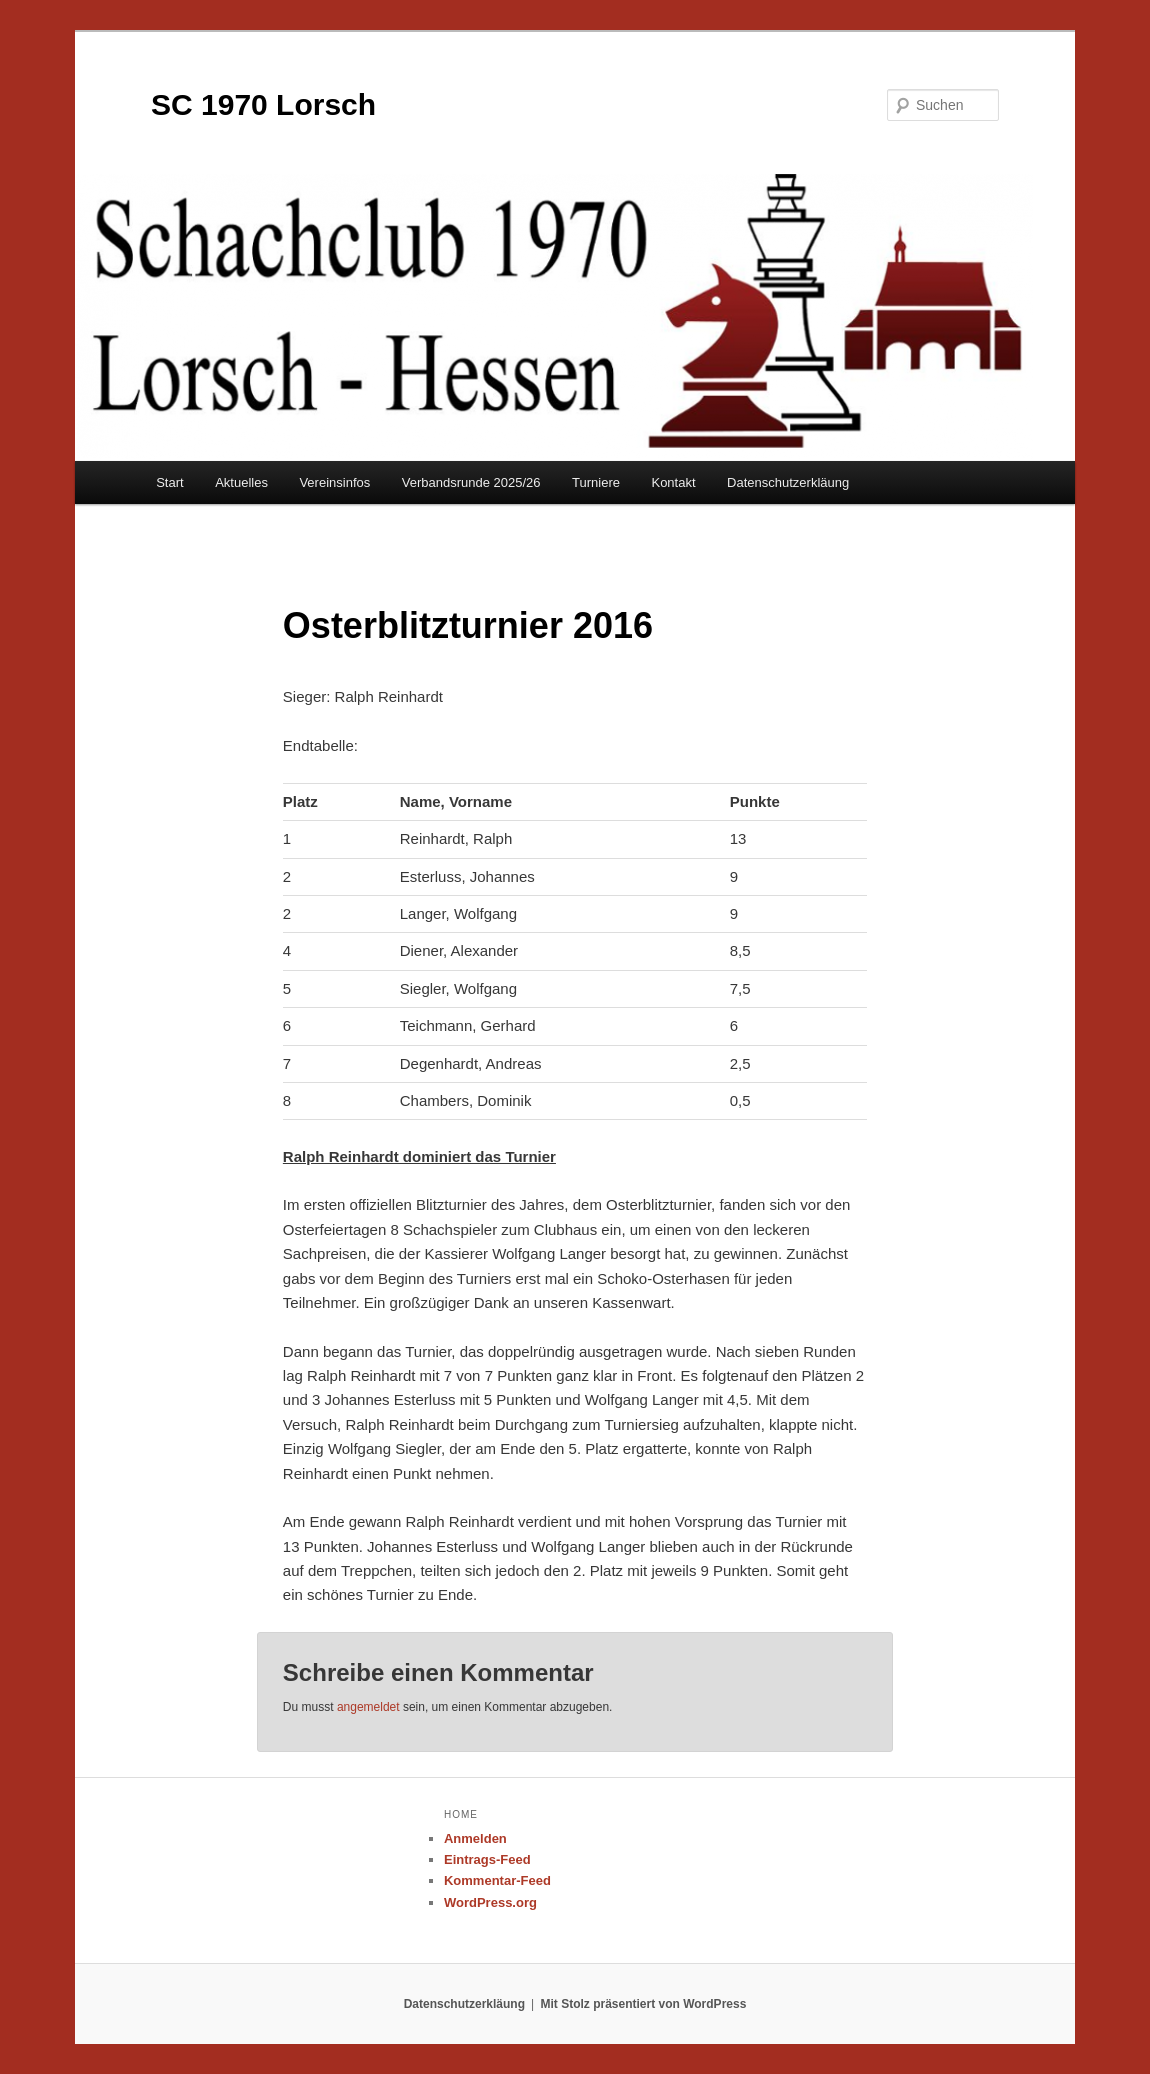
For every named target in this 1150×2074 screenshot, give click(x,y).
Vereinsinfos (334, 482)
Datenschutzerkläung (788, 482)
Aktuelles (241, 482)
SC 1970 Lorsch (263, 104)
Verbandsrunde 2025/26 (471, 482)
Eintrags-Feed (487, 1859)
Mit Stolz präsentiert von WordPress (644, 2004)
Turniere (596, 482)
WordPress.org (490, 1902)
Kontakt (673, 482)
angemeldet (368, 1707)
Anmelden (475, 1838)
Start (169, 482)
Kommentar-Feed (497, 1880)
